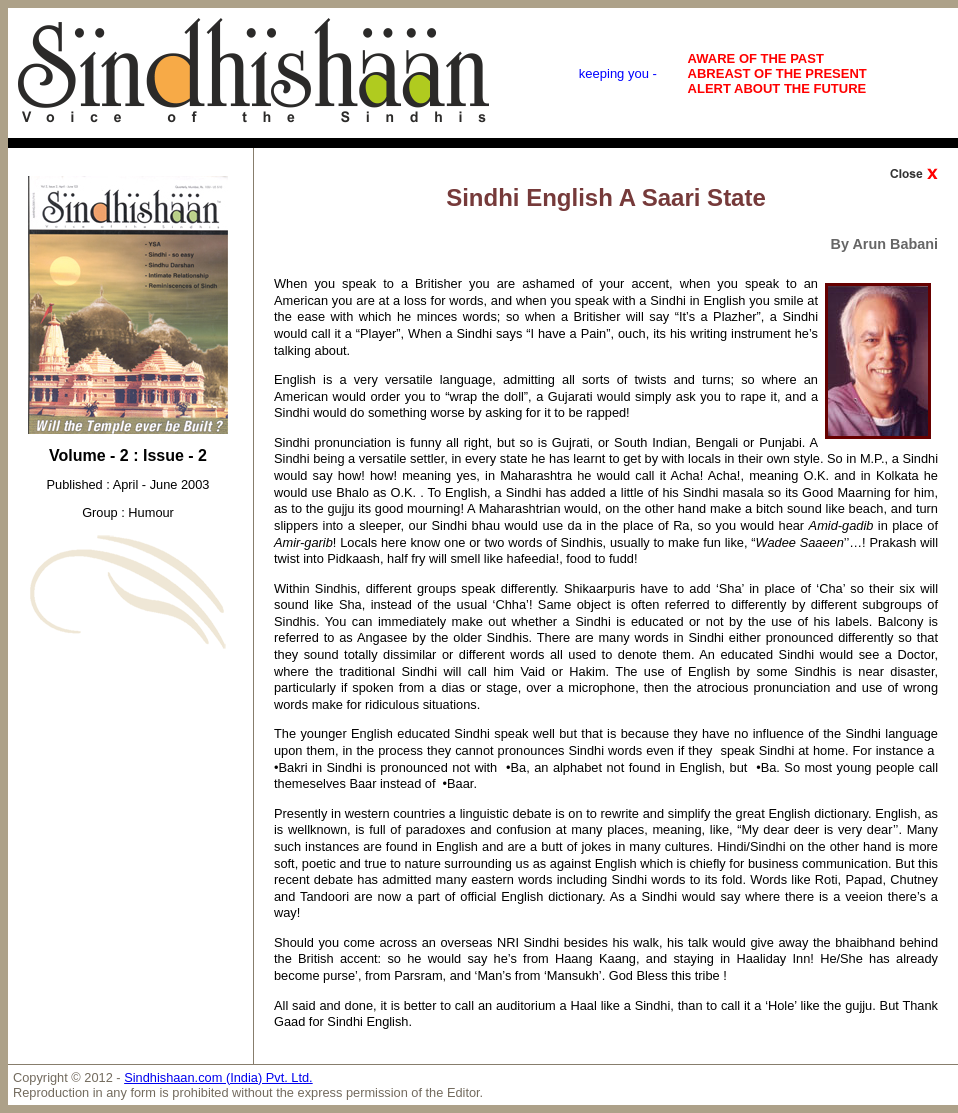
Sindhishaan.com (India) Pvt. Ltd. (218, 1077)
